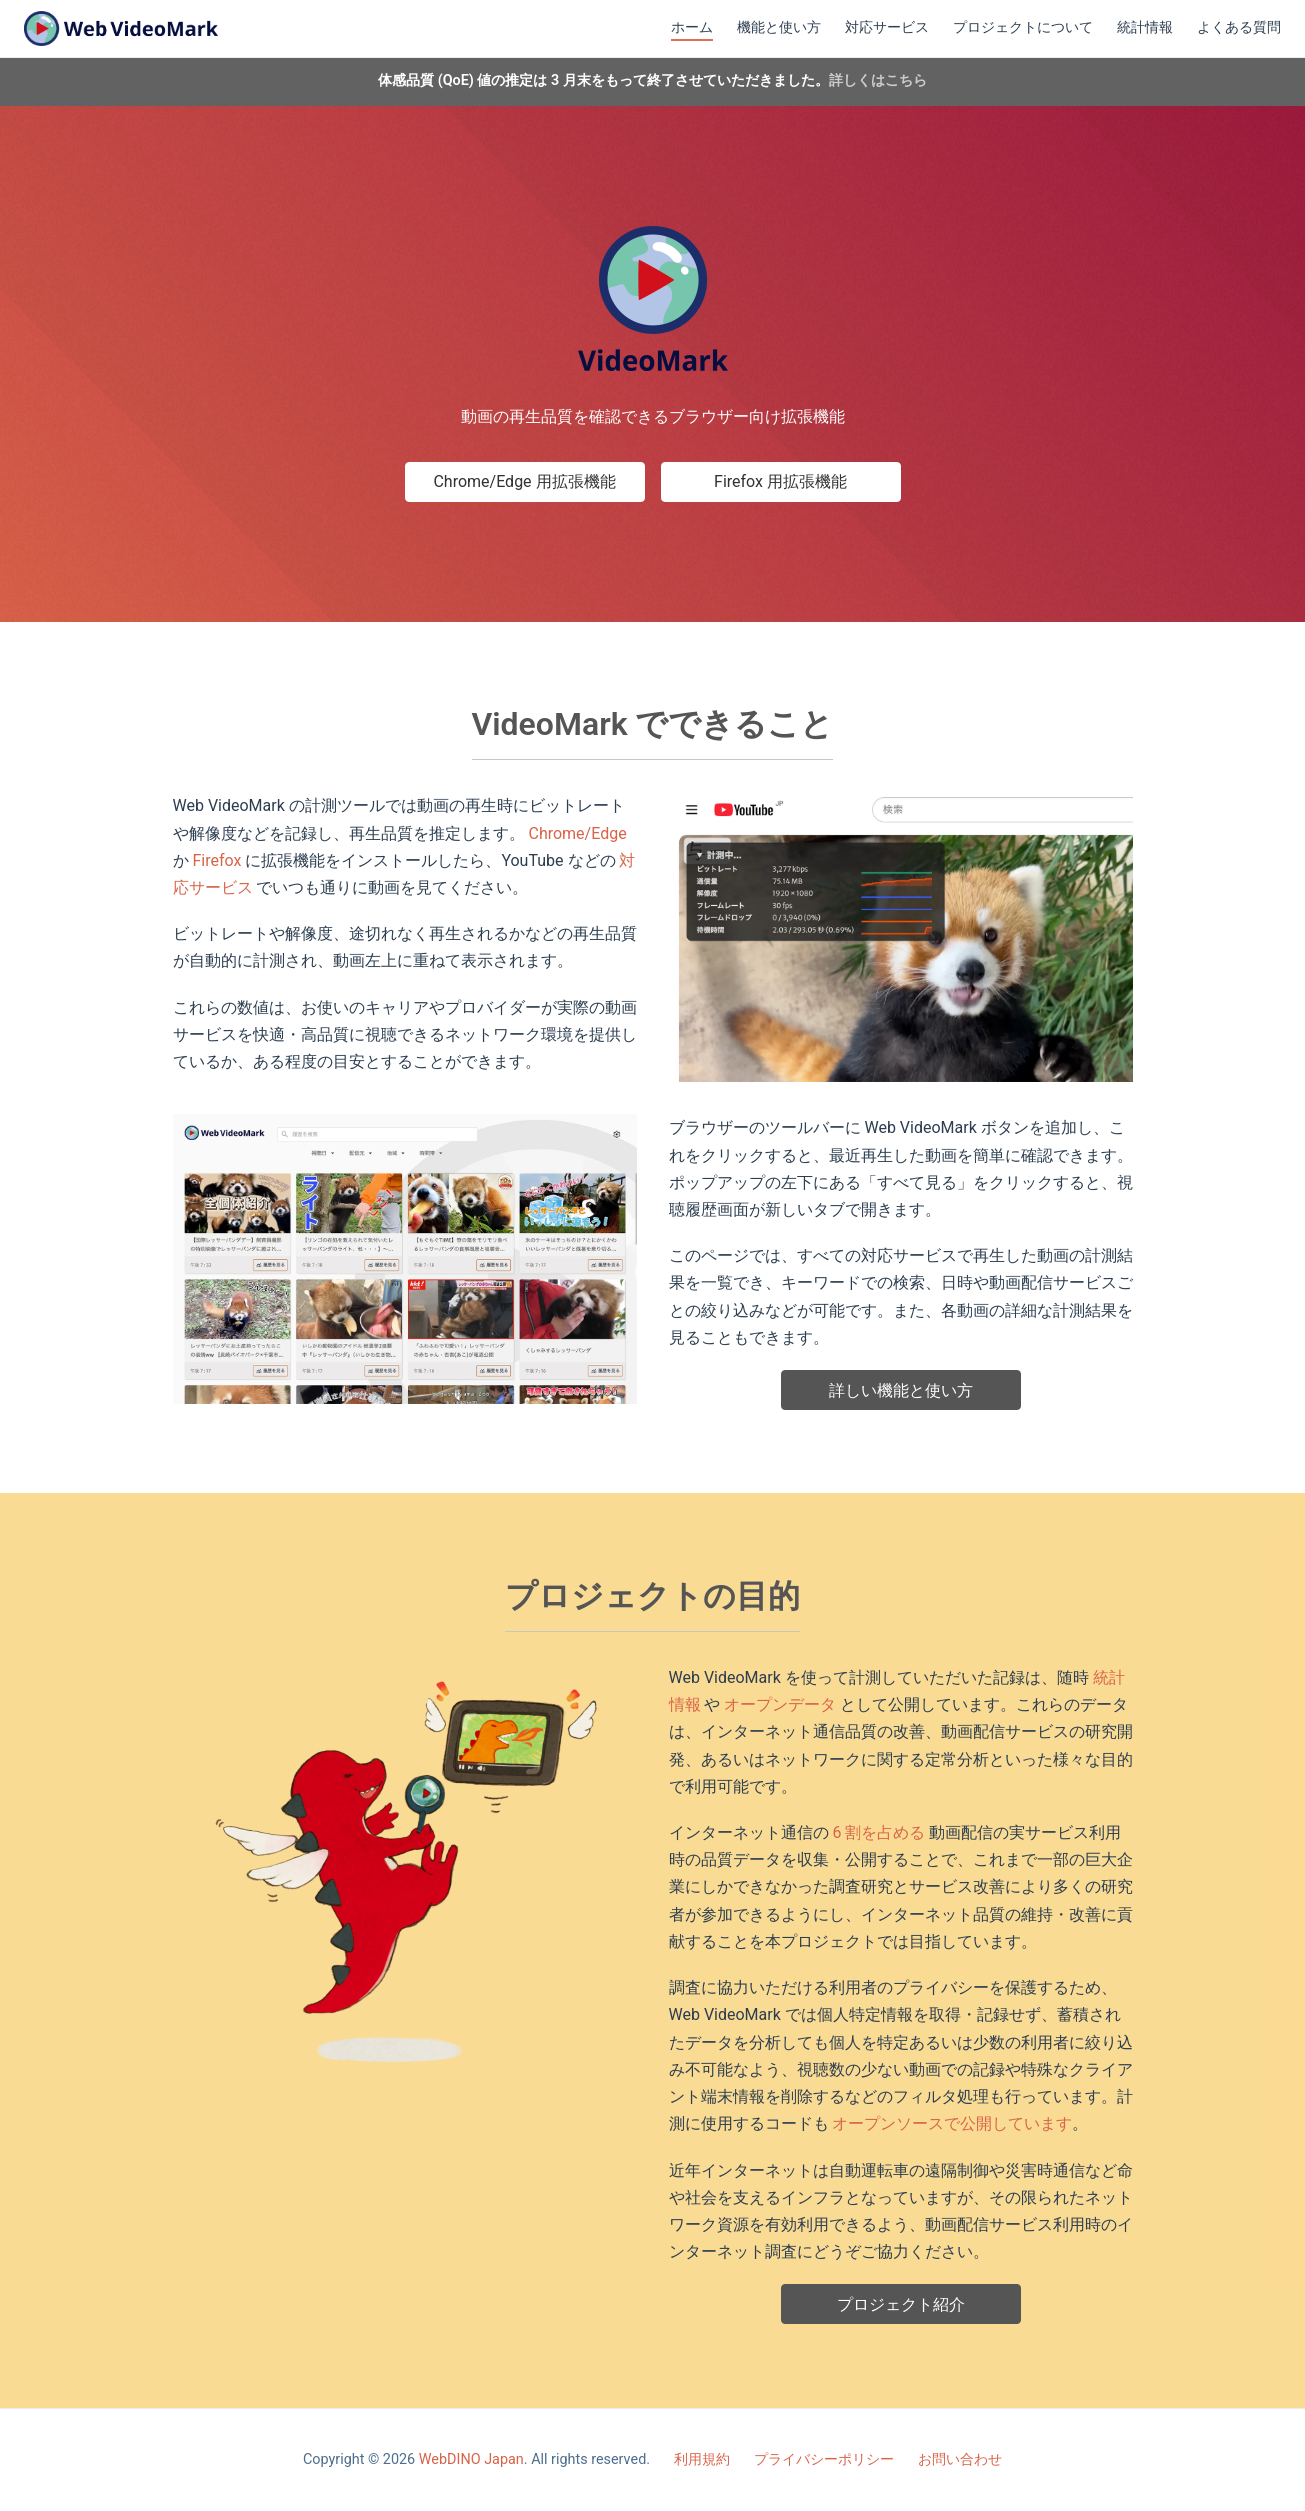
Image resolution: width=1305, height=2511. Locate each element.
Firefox (216, 860)
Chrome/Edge (577, 833)
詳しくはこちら (878, 80)
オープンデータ (780, 1704)
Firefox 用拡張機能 (780, 481)
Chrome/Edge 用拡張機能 (524, 481)
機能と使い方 (779, 27)
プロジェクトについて (1023, 27)
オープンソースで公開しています (952, 2123)
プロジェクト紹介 (901, 2304)
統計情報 (1145, 27)
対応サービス (887, 27)
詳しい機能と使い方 (901, 1390)
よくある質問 (1239, 27)
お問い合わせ (960, 2459)
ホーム (692, 27)
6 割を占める (878, 1832)
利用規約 (702, 2459)
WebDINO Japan (471, 2459)
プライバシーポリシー (824, 2459)
